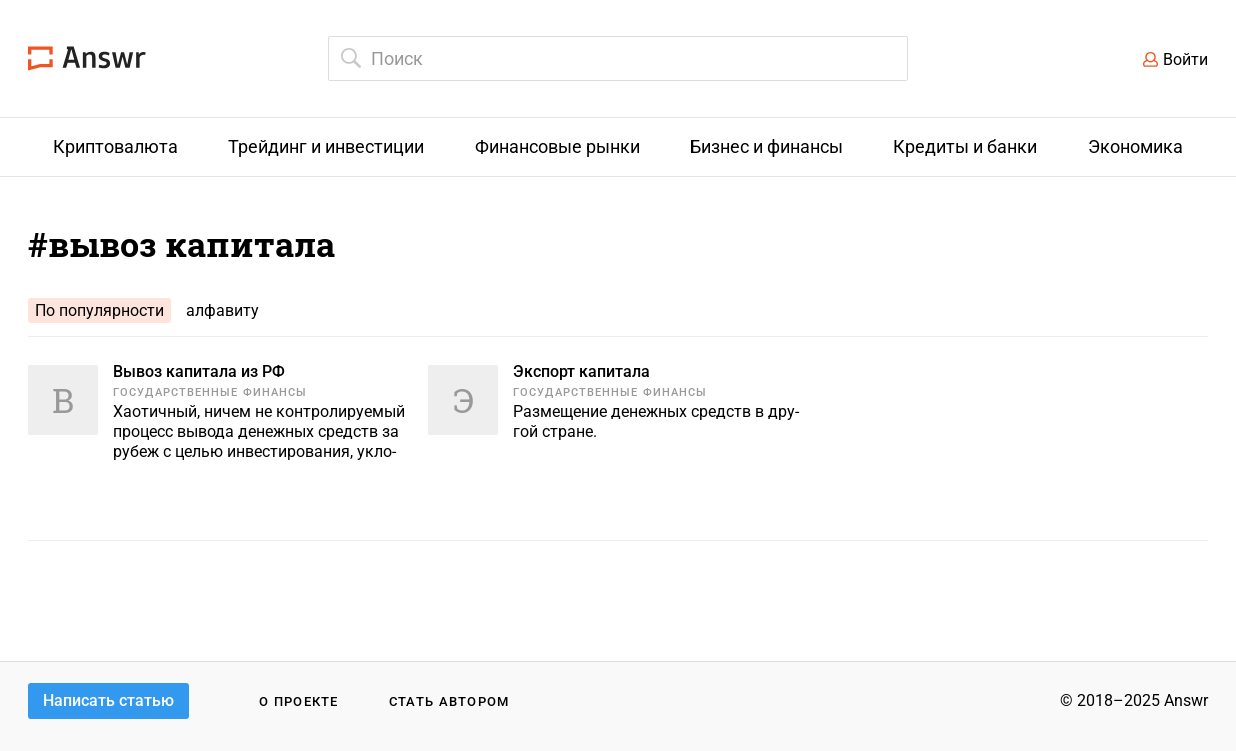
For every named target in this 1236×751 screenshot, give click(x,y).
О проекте (299, 701)
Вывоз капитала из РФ (199, 371)
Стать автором (449, 701)
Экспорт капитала (581, 371)
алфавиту (222, 310)
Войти (1185, 59)
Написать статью (108, 700)
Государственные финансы (210, 392)
